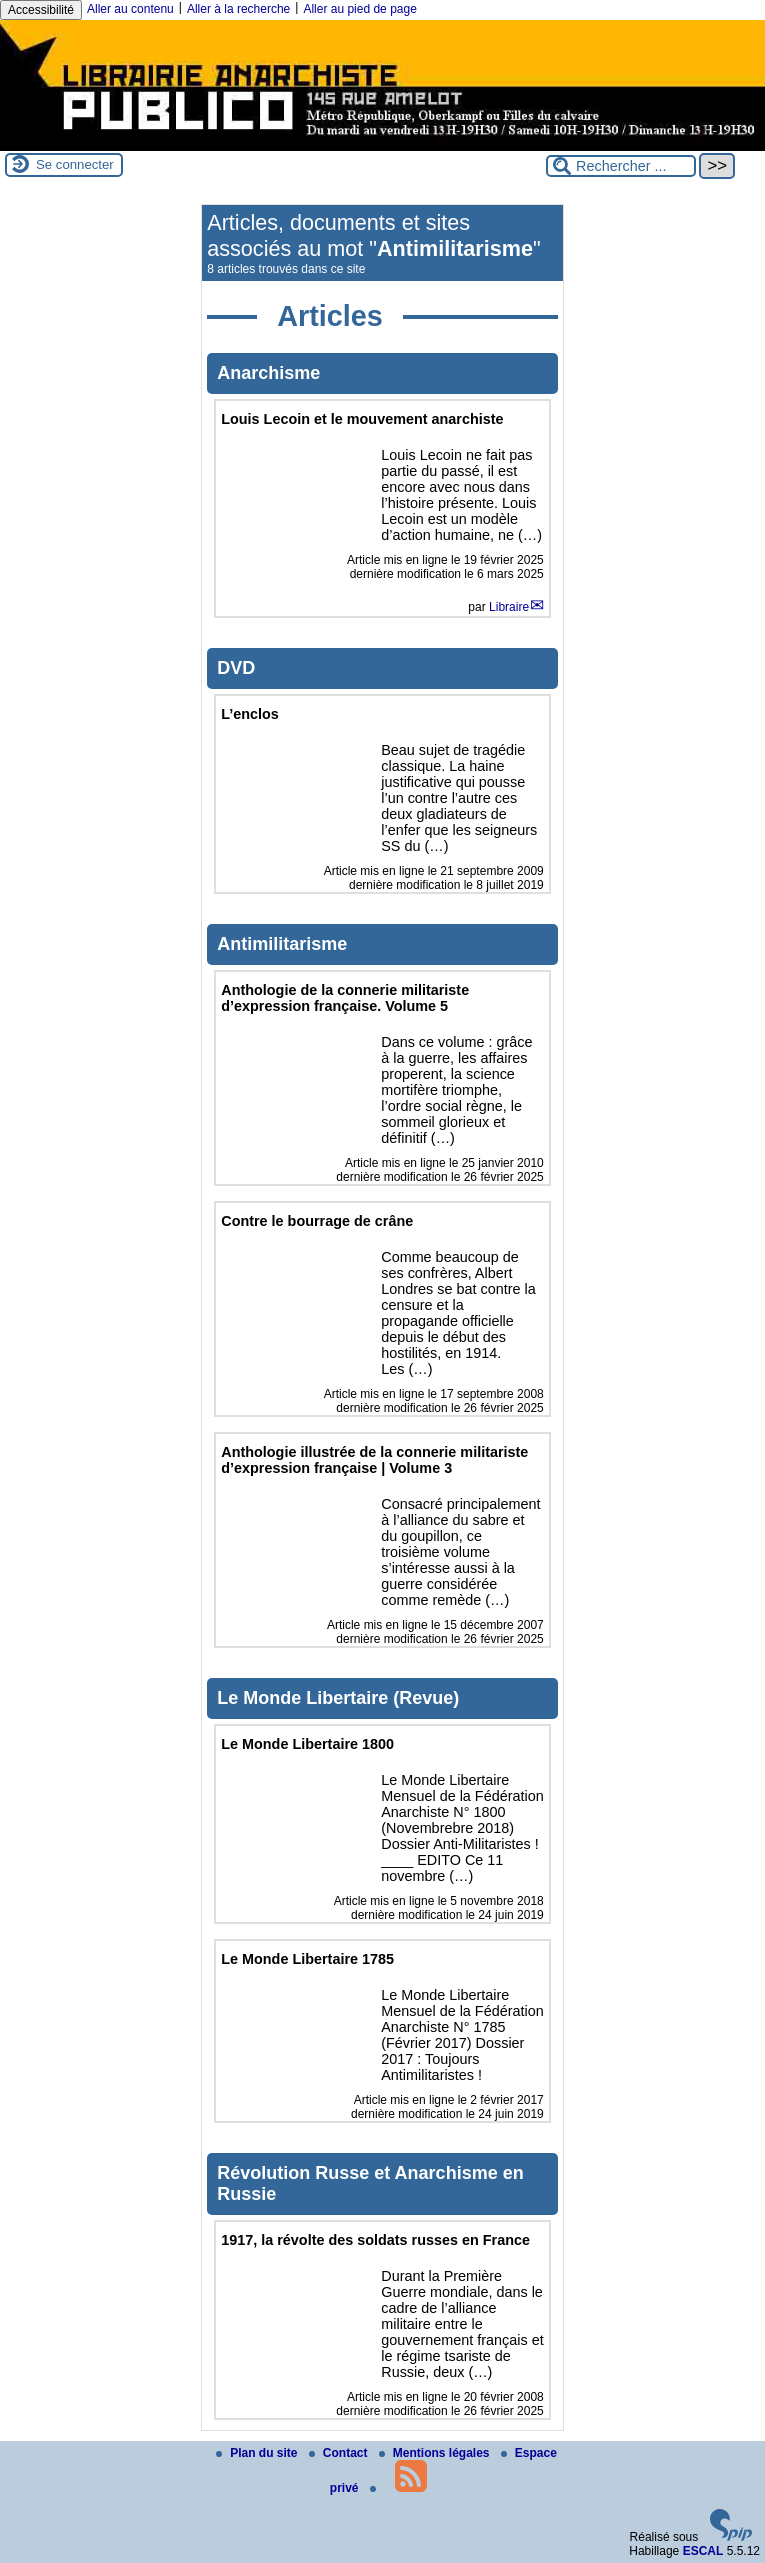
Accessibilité (41, 10)
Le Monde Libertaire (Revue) (338, 1698)
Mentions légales (436, 2453)
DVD (236, 668)
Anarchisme (268, 373)
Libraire (509, 607)
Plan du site (258, 2453)
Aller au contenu (130, 9)
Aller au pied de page (359, 9)
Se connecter (75, 164)
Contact (340, 2453)
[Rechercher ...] (621, 166)
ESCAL (703, 2551)
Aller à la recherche (238, 9)
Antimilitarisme (282, 944)
